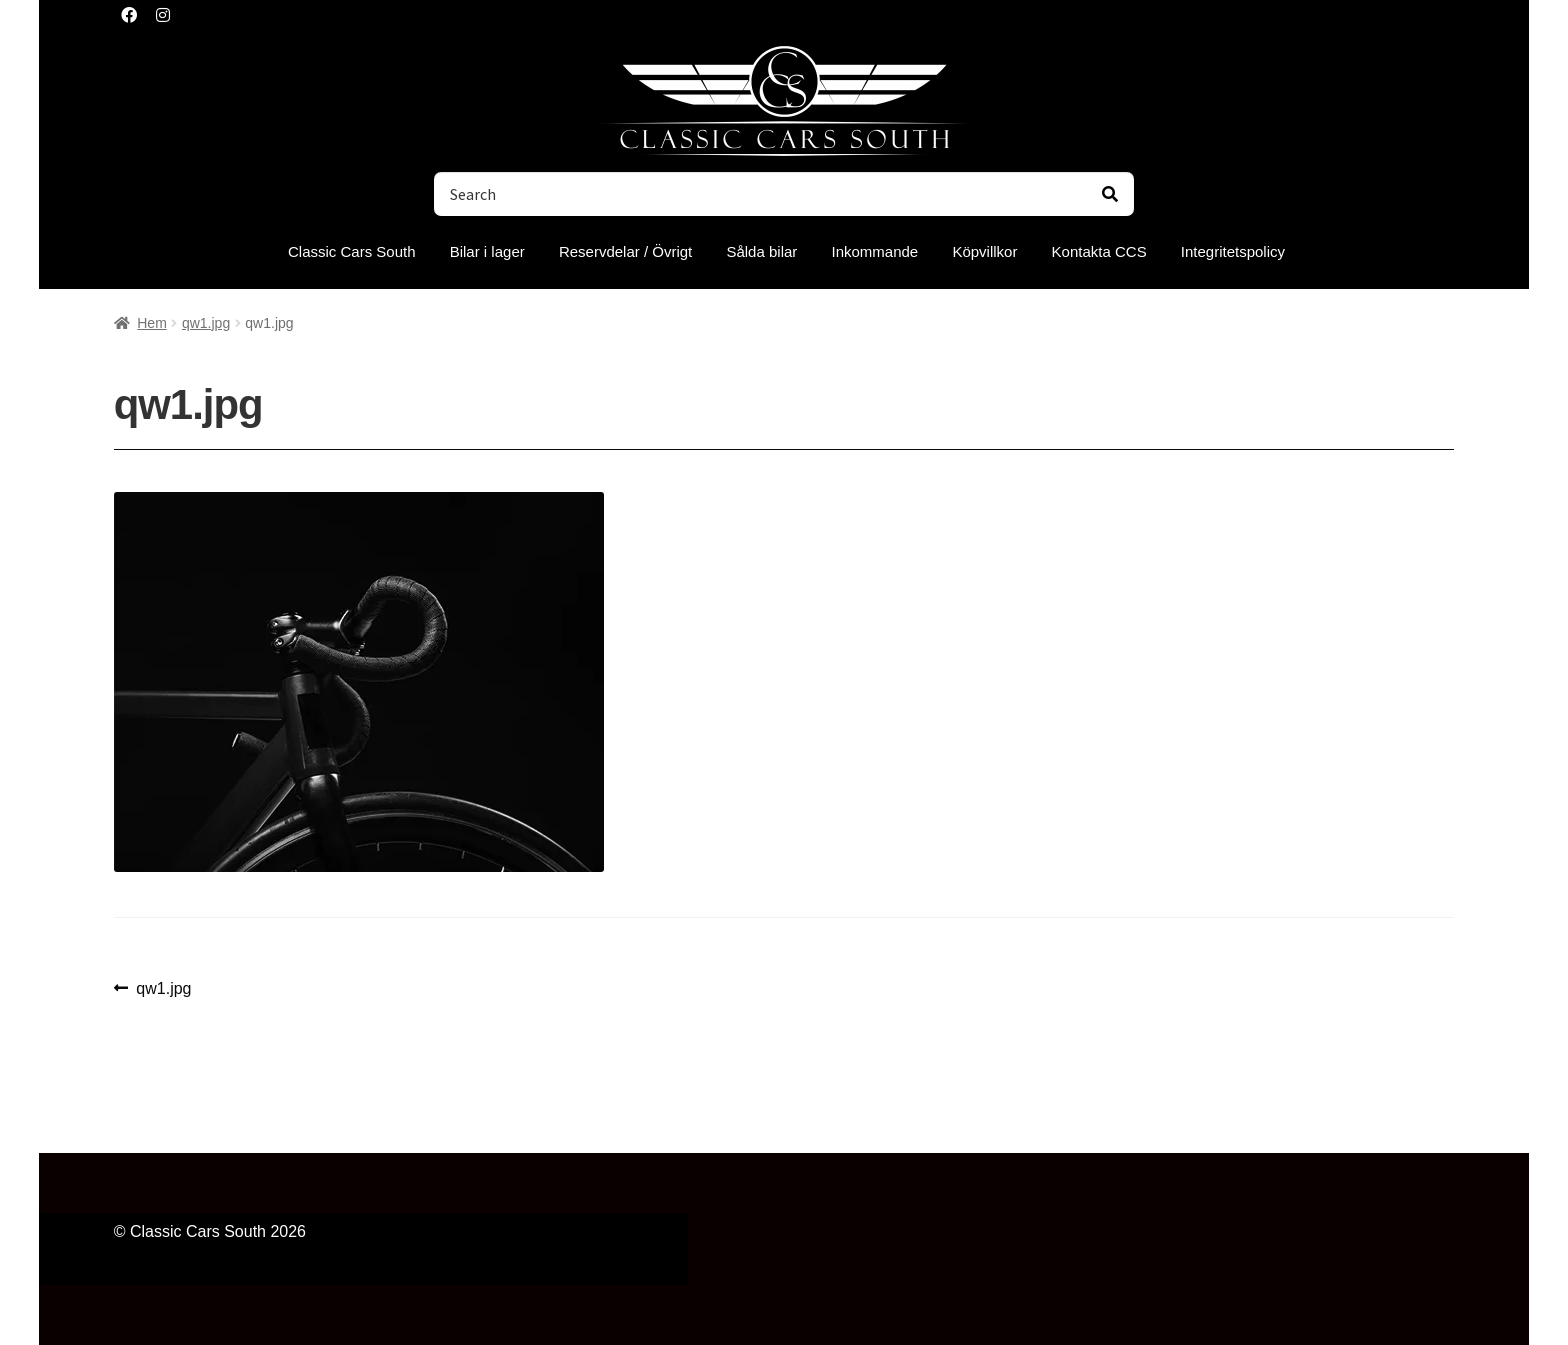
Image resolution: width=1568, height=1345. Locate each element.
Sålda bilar (761, 251)
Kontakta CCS (1099, 251)
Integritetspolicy (1233, 251)
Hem (152, 323)
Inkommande (875, 251)
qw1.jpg (206, 323)
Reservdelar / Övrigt (625, 251)
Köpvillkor (984, 251)
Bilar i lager (487, 251)
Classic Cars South (352, 251)
